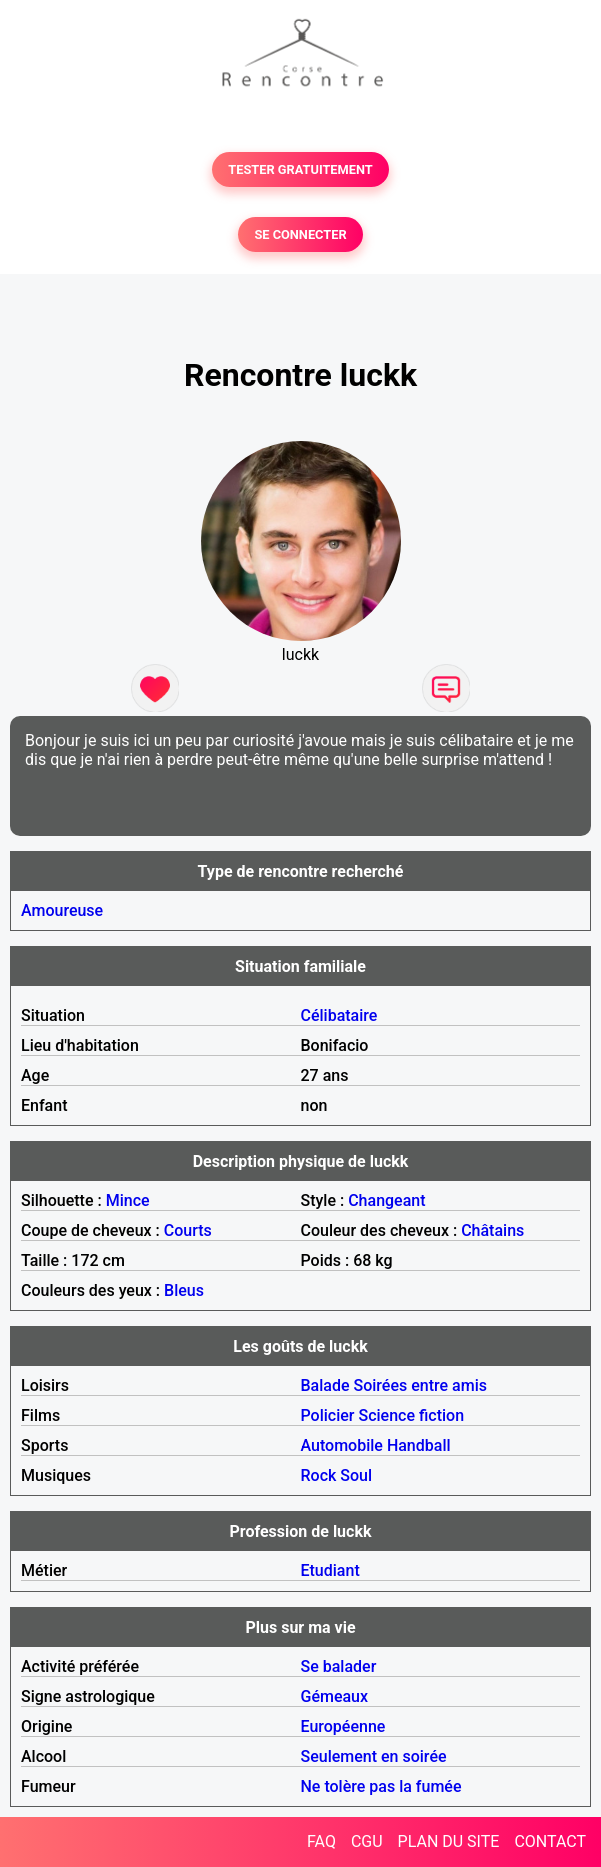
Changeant (386, 1200)
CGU (367, 1841)
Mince (128, 1200)
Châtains (492, 1230)
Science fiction (411, 1415)
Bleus (184, 1290)
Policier (328, 1415)
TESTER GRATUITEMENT (300, 169)
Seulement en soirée (374, 1756)
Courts (188, 1230)
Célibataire (339, 1015)
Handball (419, 1445)
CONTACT (550, 1841)
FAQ (321, 1841)
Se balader (339, 1666)
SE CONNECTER (300, 234)
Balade (325, 1385)
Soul (356, 1475)
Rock (319, 1475)
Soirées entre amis (420, 1385)
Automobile (342, 1445)
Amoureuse (62, 910)
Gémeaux (335, 1696)
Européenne (343, 1726)
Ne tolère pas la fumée (381, 1786)
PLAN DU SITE (449, 1841)
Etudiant (330, 1570)
